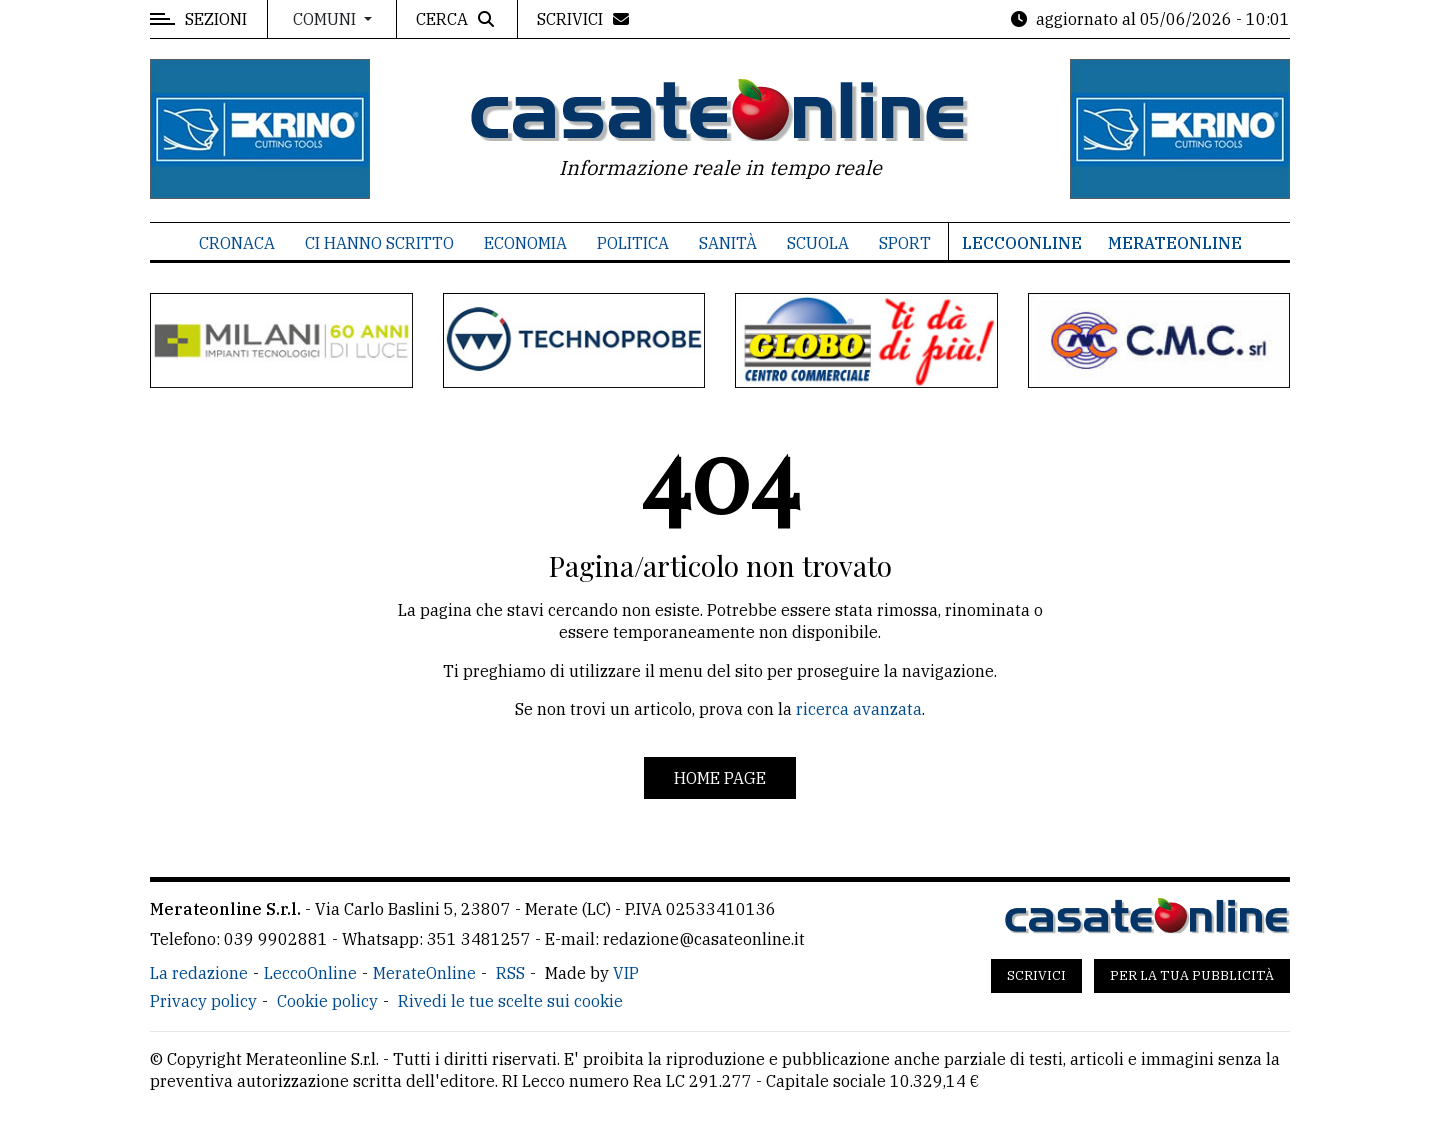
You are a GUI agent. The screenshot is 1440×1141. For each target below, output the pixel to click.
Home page (720, 778)
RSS (510, 973)
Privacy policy (203, 1001)
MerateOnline (1175, 243)
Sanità (728, 243)
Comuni (326, 19)
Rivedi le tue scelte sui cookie (510, 1001)
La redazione (199, 973)
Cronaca (237, 243)
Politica (633, 243)
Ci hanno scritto (379, 243)
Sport (905, 243)
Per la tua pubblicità (1192, 975)
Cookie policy (327, 1001)
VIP (626, 973)
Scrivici (1036, 975)
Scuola (818, 243)
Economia (525, 243)
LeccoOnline (1022, 243)
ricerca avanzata (859, 709)
